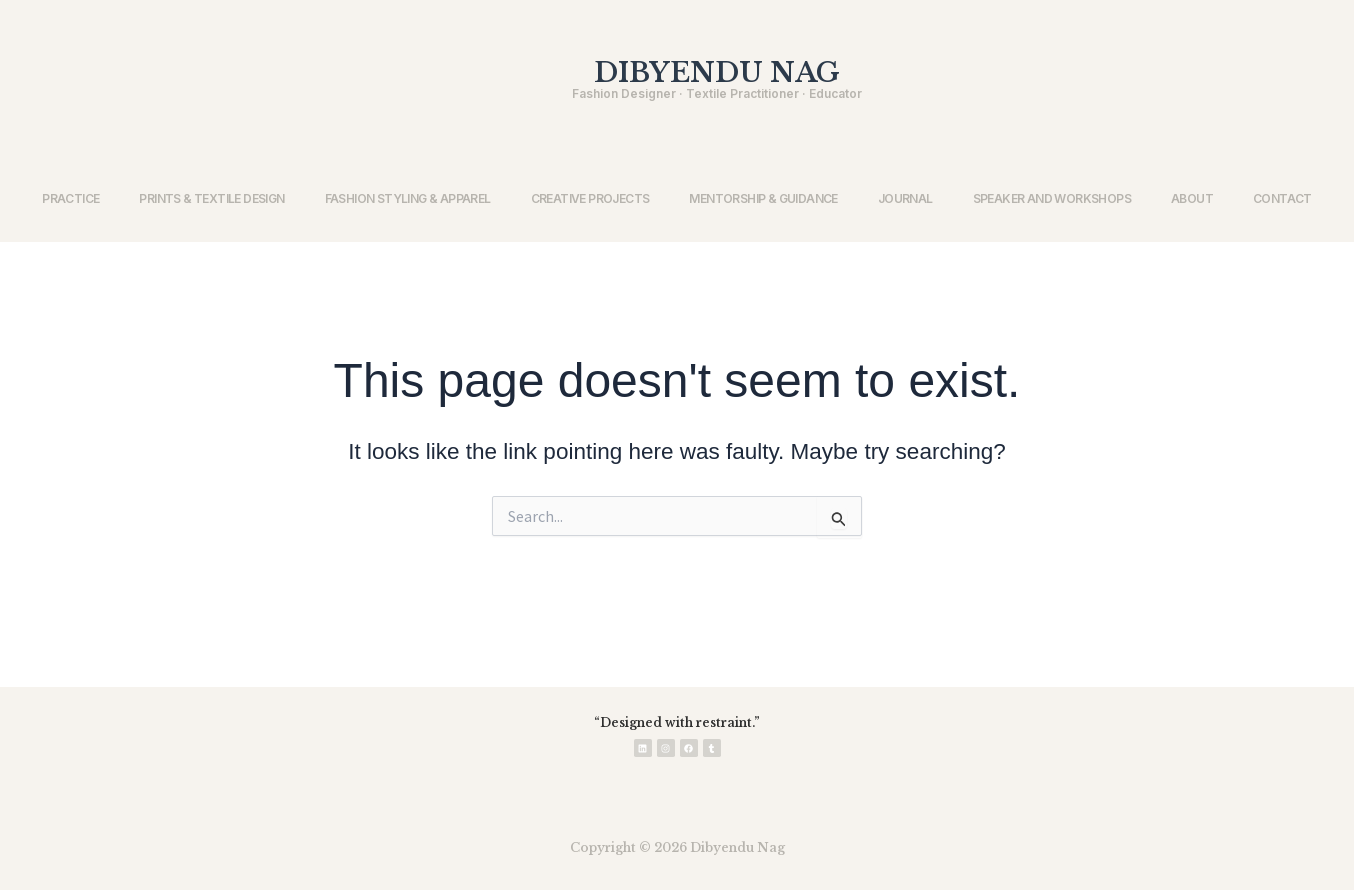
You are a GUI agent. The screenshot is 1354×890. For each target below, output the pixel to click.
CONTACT (1282, 198)
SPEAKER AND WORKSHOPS (1052, 198)
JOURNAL (905, 198)
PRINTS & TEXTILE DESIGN (211, 198)
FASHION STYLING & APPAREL (408, 198)
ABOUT (1192, 198)
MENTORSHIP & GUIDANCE (763, 198)
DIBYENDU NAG (717, 72)
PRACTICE (70, 198)
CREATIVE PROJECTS (590, 198)
